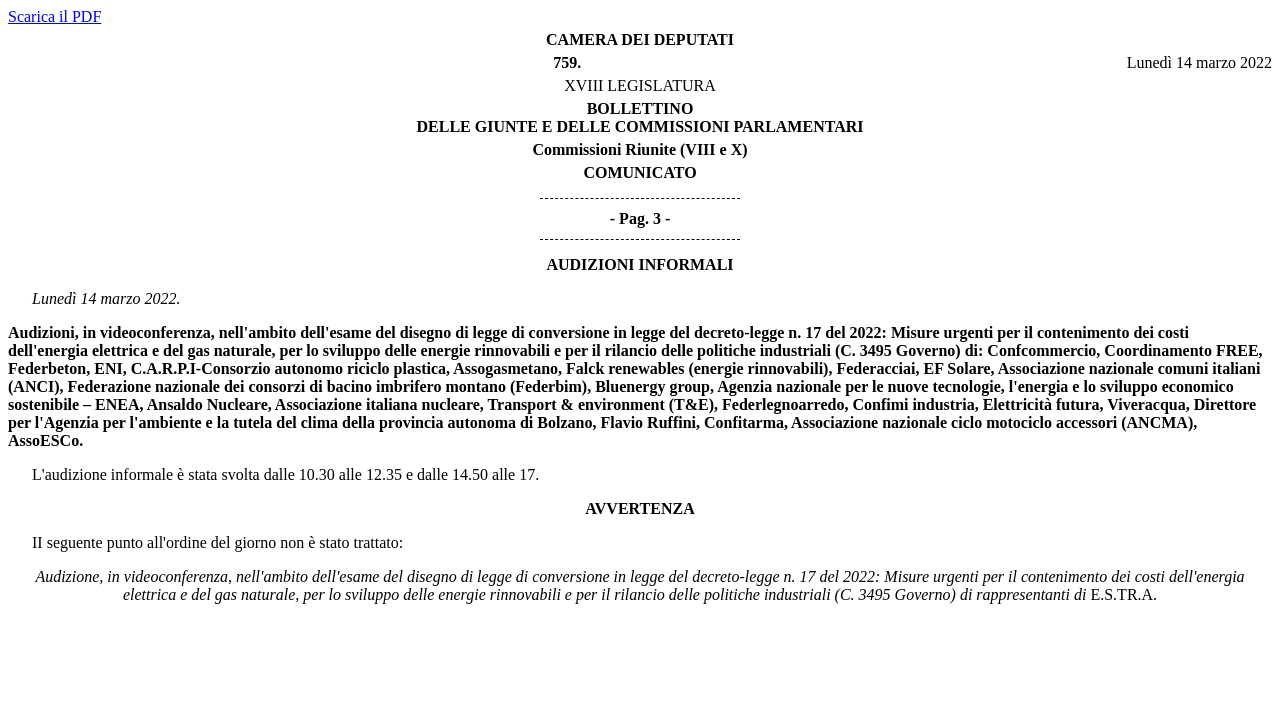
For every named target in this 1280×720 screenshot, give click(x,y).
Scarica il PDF (54, 16)
